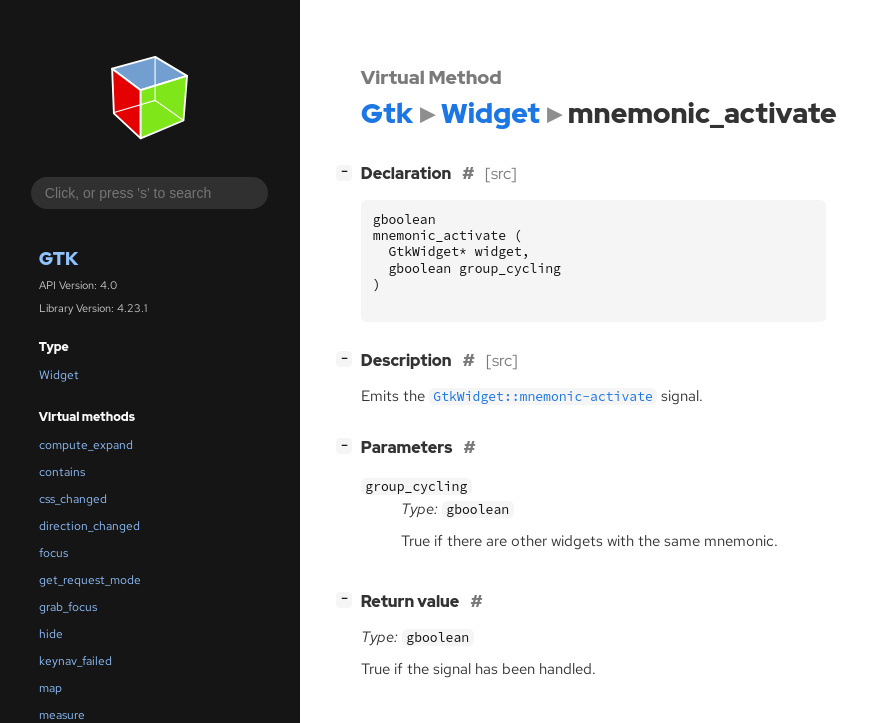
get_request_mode (90, 580)
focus (53, 553)
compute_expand (86, 445)
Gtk (58, 258)
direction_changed (89, 526)
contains (62, 472)
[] (348, 171)
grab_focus (68, 607)
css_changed (73, 499)
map (50, 688)
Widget (59, 375)
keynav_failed (75, 661)
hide (51, 634)
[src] (501, 173)
